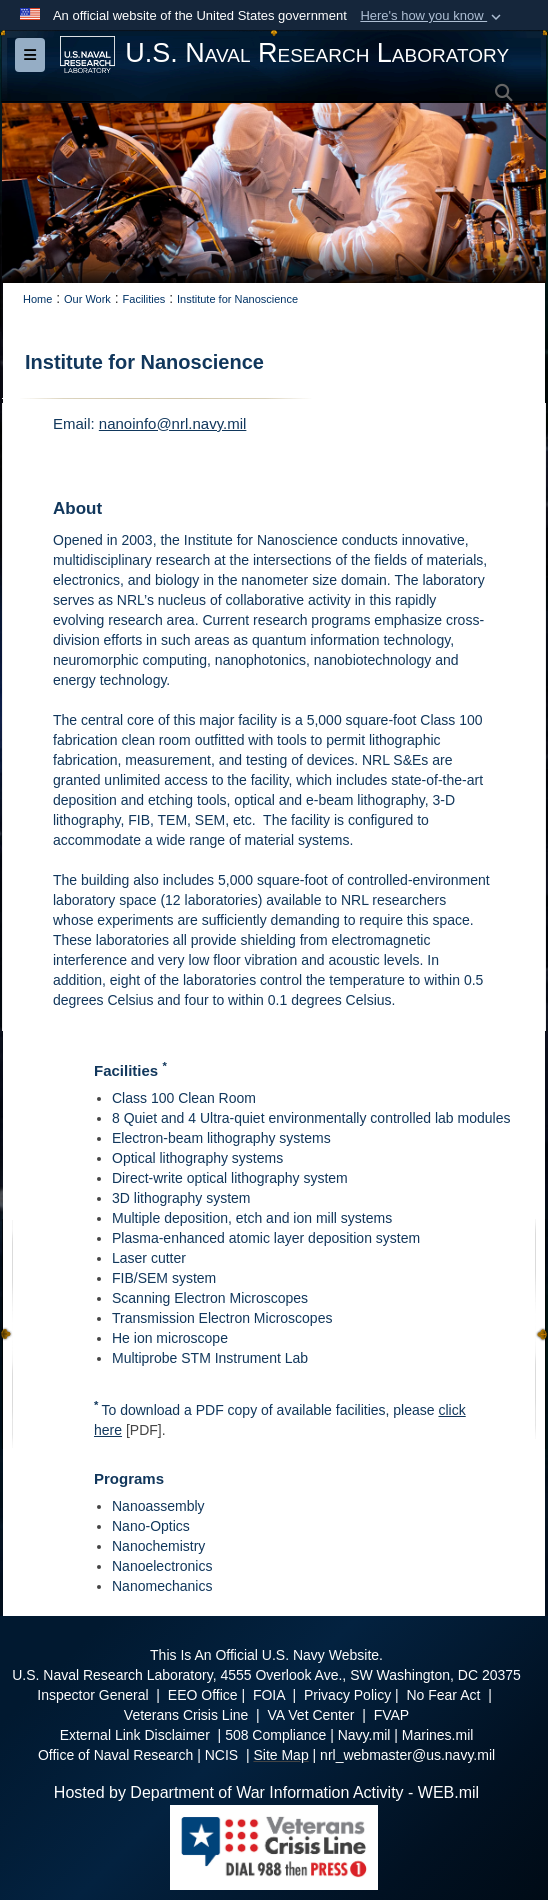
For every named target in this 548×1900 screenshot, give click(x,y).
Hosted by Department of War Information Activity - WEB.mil (266, 1792)
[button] (432, 16)
